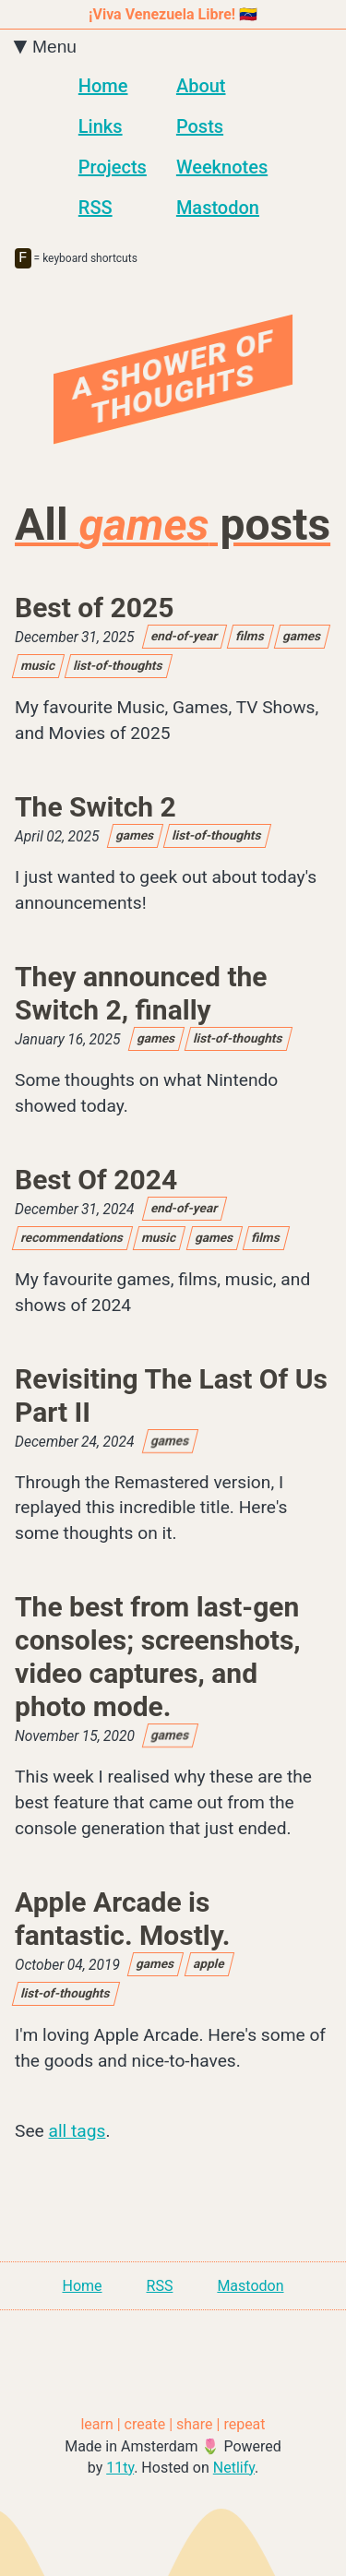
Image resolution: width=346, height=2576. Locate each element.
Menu (46, 46)
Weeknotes (222, 167)
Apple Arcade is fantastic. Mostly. (122, 1922)
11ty (120, 2471)
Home (103, 86)
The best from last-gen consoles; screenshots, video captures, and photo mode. (158, 1660)
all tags (77, 2134)
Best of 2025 (94, 611)
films (251, 639)
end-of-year (184, 639)
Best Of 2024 (96, 1183)
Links (100, 126)
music (38, 669)
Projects (112, 167)
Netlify (234, 2471)
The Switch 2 (95, 810)
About (201, 86)
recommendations (72, 1241)
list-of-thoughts (119, 669)
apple (209, 1967)
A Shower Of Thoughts (173, 380)
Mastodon (217, 208)
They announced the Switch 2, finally (141, 997)
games (303, 639)
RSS (95, 208)
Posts (199, 126)
